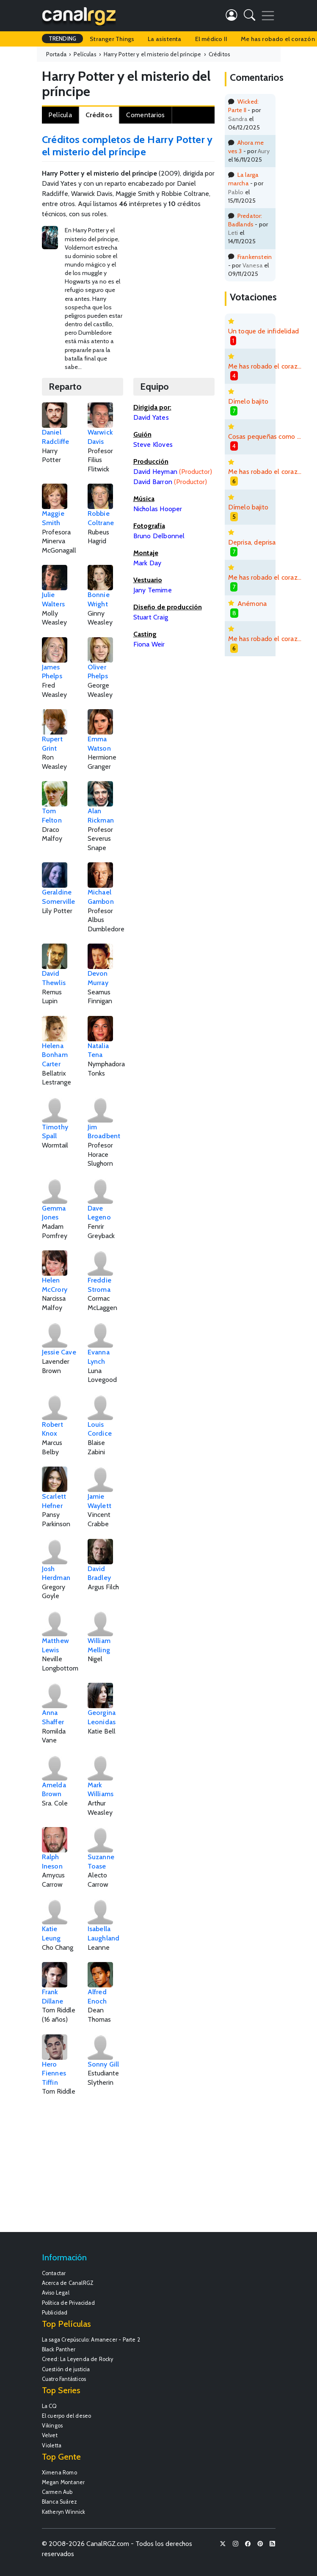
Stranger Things (112, 39)
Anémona (252, 604)
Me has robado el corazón (265, 366)
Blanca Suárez (59, 2502)
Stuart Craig (150, 617)
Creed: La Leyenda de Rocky (77, 2359)
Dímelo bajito (248, 401)
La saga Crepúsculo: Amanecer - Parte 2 (91, 2340)
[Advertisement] (225, 285)
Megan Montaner (63, 2482)
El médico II (211, 39)
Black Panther (59, 2349)
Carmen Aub (57, 2492)
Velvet (50, 2435)
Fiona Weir (149, 644)
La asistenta (164, 39)
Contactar (54, 2273)
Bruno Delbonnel (159, 536)
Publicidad (55, 2312)
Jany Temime (152, 590)
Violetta (52, 2445)
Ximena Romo (59, 2472)
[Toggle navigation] (268, 15)
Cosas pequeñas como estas (265, 436)
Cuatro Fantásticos (64, 2379)
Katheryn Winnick (63, 2512)
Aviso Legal (55, 2293)
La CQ (49, 2406)
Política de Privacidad (68, 2303)
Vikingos (52, 2425)
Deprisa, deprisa (252, 542)
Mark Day (147, 563)
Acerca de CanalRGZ (68, 2283)
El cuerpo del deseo (66, 2416)
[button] (249, 17)
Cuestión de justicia (66, 2369)
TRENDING (63, 38)
